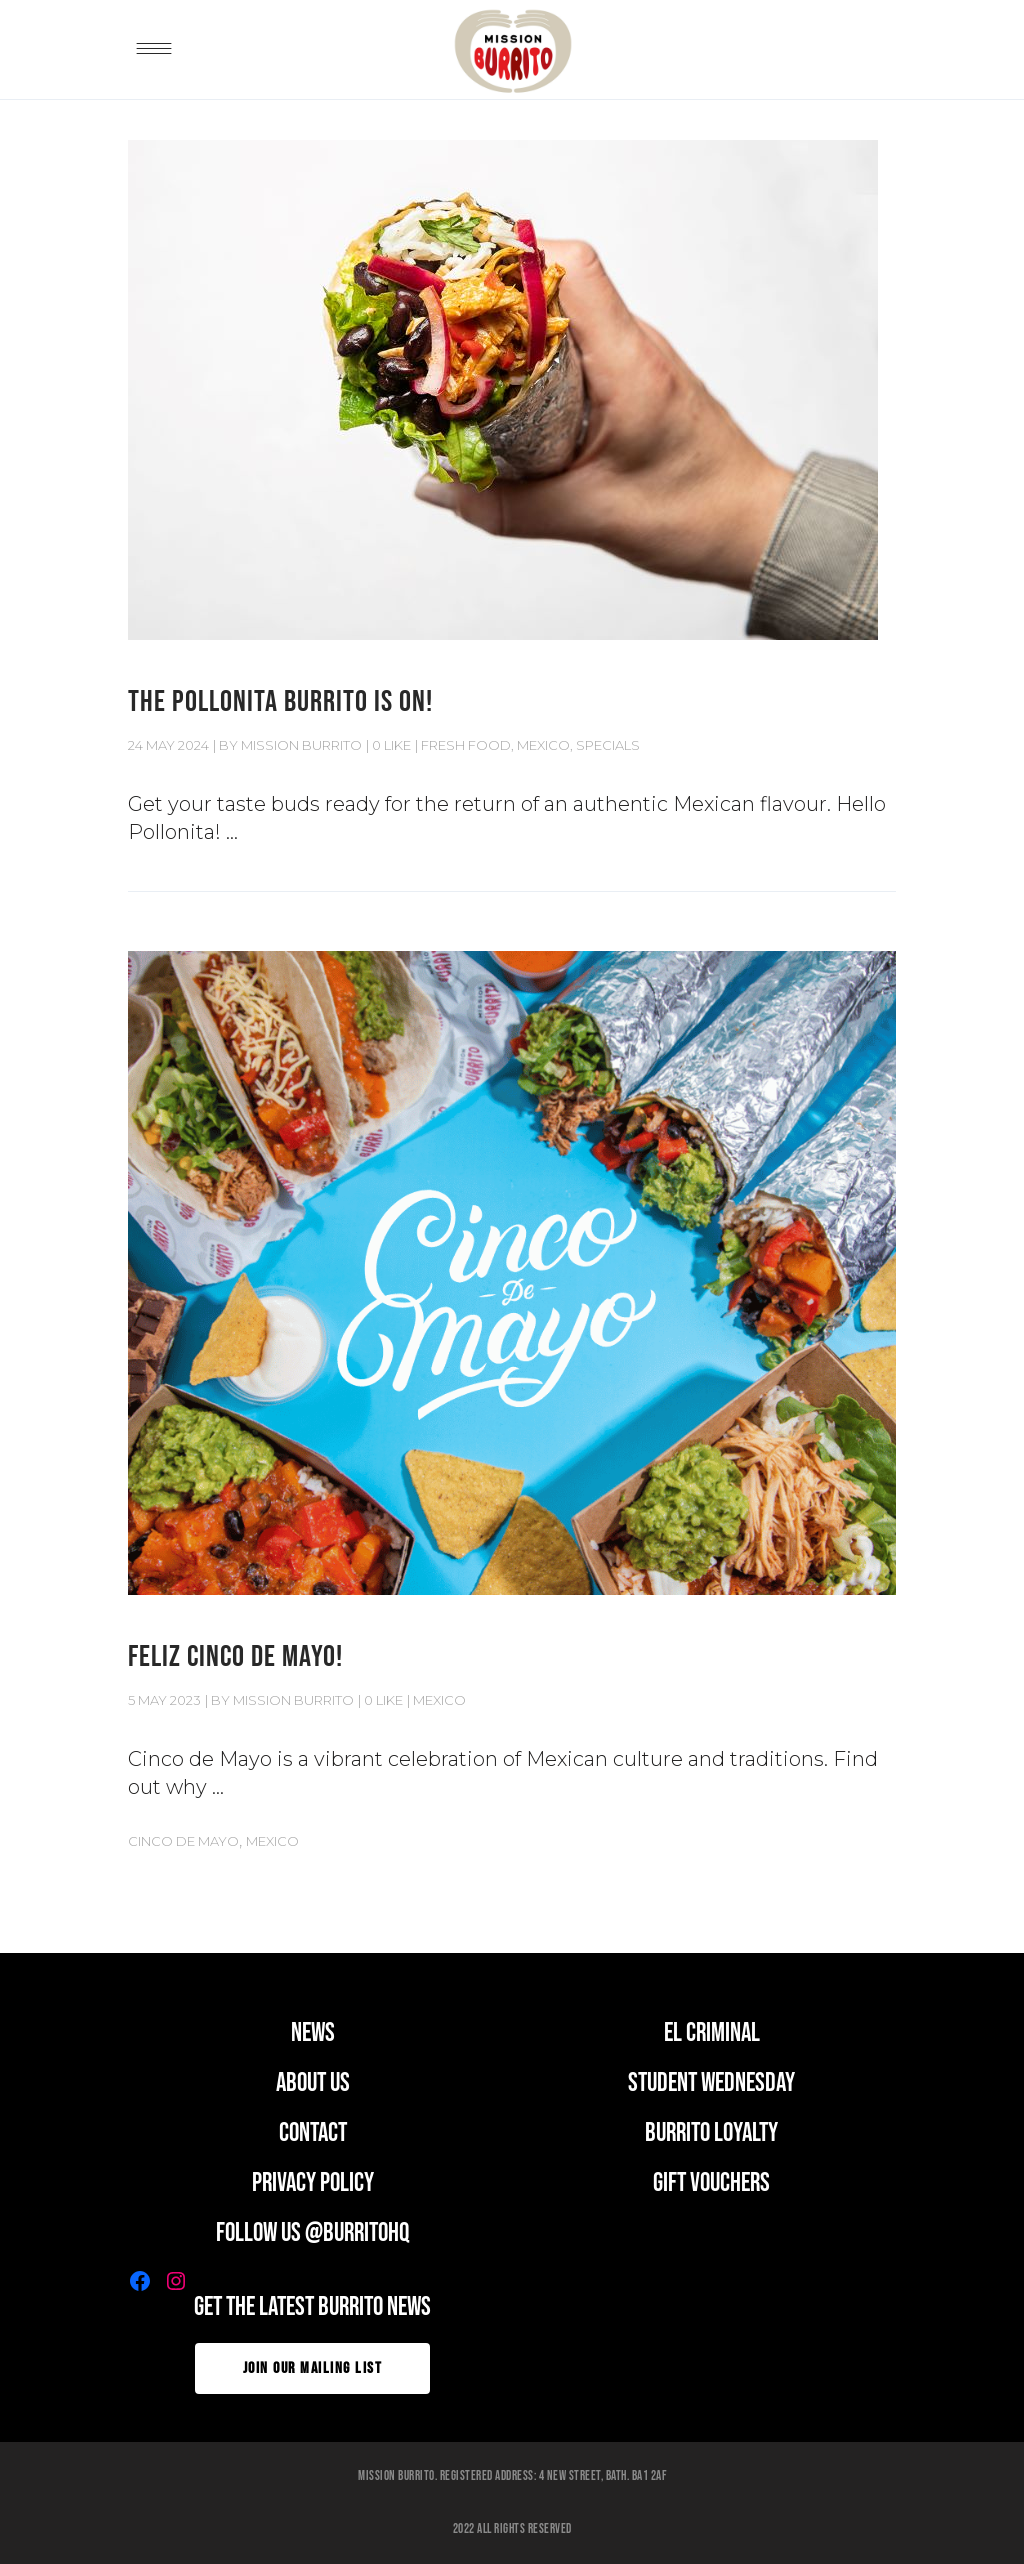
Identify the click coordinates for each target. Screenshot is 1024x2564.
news (313, 2033)
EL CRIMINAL (712, 2033)
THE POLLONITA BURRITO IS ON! (280, 702)
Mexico (272, 1841)
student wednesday (711, 2083)
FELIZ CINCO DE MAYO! (235, 1657)
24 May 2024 (168, 745)
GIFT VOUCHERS (711, 2183)
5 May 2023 (164, 1700)
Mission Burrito (301, 745)
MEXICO (543, 745)
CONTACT (313, 2133)
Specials (608, 745)
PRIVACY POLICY (313, 2183)
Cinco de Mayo (183, 1841)
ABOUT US (313, 2083)
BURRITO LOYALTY (711, 2133)
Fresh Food (466, 745)
